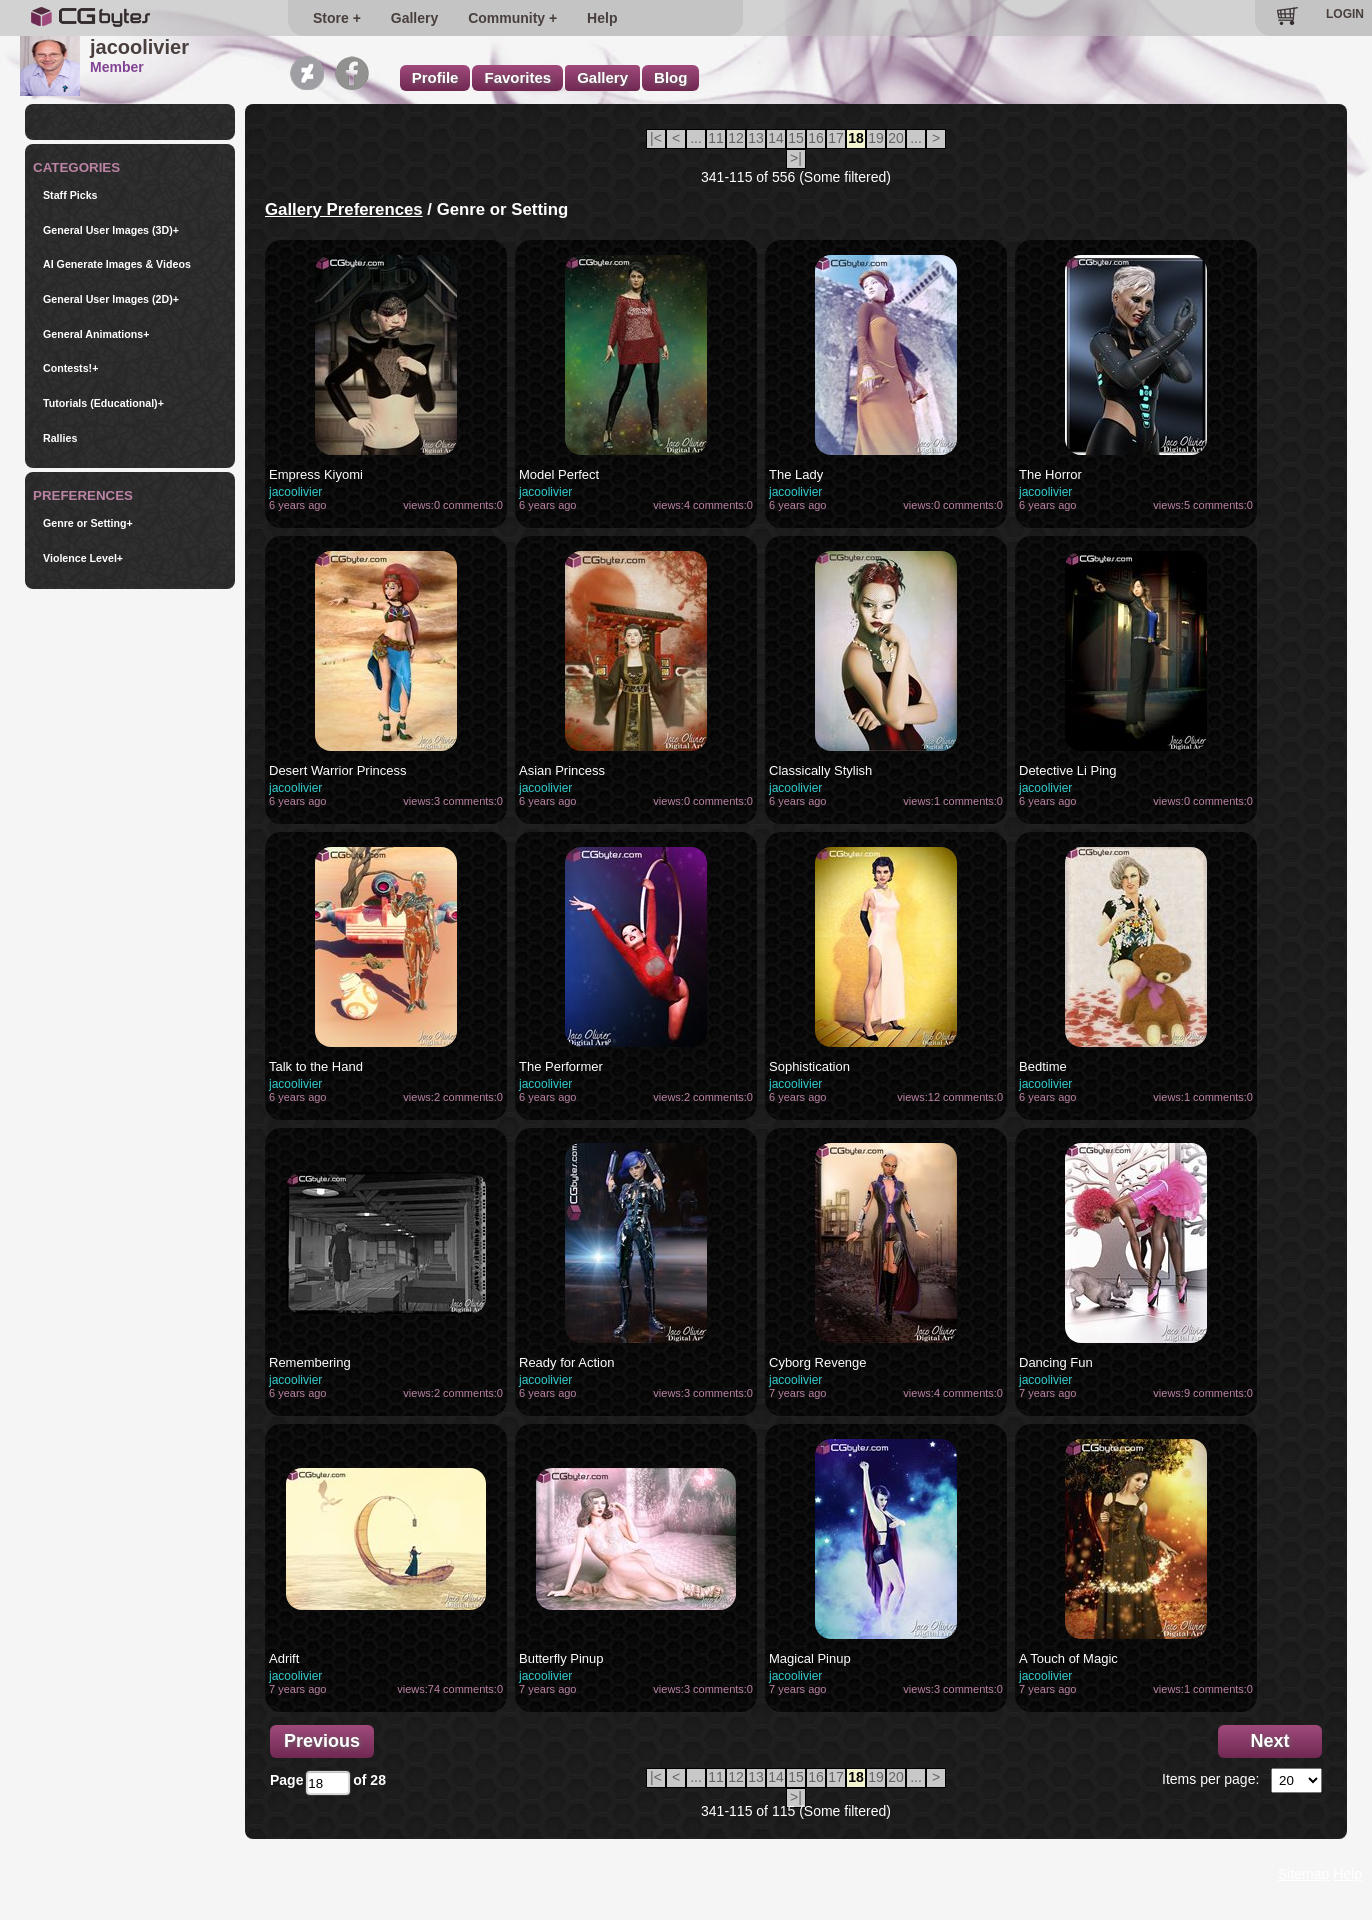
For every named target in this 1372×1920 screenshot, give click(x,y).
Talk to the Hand (316, 1066)
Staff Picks (70, 195)
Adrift (284, 1658)
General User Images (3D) (111, 230)
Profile (435, 77)
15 (796, 138)
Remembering (310, 1362)
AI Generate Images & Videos (117, 264)
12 (736, 138)
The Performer (561, 1066)
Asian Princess (562, 770)
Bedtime (1043, 1066)
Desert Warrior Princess (337, 770)
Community (494, 18)
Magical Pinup (810, 1658)
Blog (670, 77)
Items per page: (1210, 1779)
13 (756, 138)
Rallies (60, 438)
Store (331, 18)
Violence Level (83, 558)
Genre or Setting (88, 523)
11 (716, 138)
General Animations (96, 334)
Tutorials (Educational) (103, 403)
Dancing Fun (1056, 1362)
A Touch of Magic (1068, 1658)
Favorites (517, 77)
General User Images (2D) (111, 299)
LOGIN (1345, 14)
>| (796, 158)
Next (1269, 1741)
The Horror (1050, 474)
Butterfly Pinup (561, 1658)
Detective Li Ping (1068, 770)
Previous (322, 1741)
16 (816, 138)
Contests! (70, 368)
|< (656, 138)
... (696, 138)
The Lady (796, 474)
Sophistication (809, 1066)
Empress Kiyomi (316, 474)
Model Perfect (559, 474)
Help (578, 18)
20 (896, 138)
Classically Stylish (820, 770)
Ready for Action (566, 1362)
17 (836, 138)
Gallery (402, 18)
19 (876, 138)
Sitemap (1303, 1874)
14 (776, 138)
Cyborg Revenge (818, 1362)
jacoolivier (295, 492)
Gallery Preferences (344, 209)
